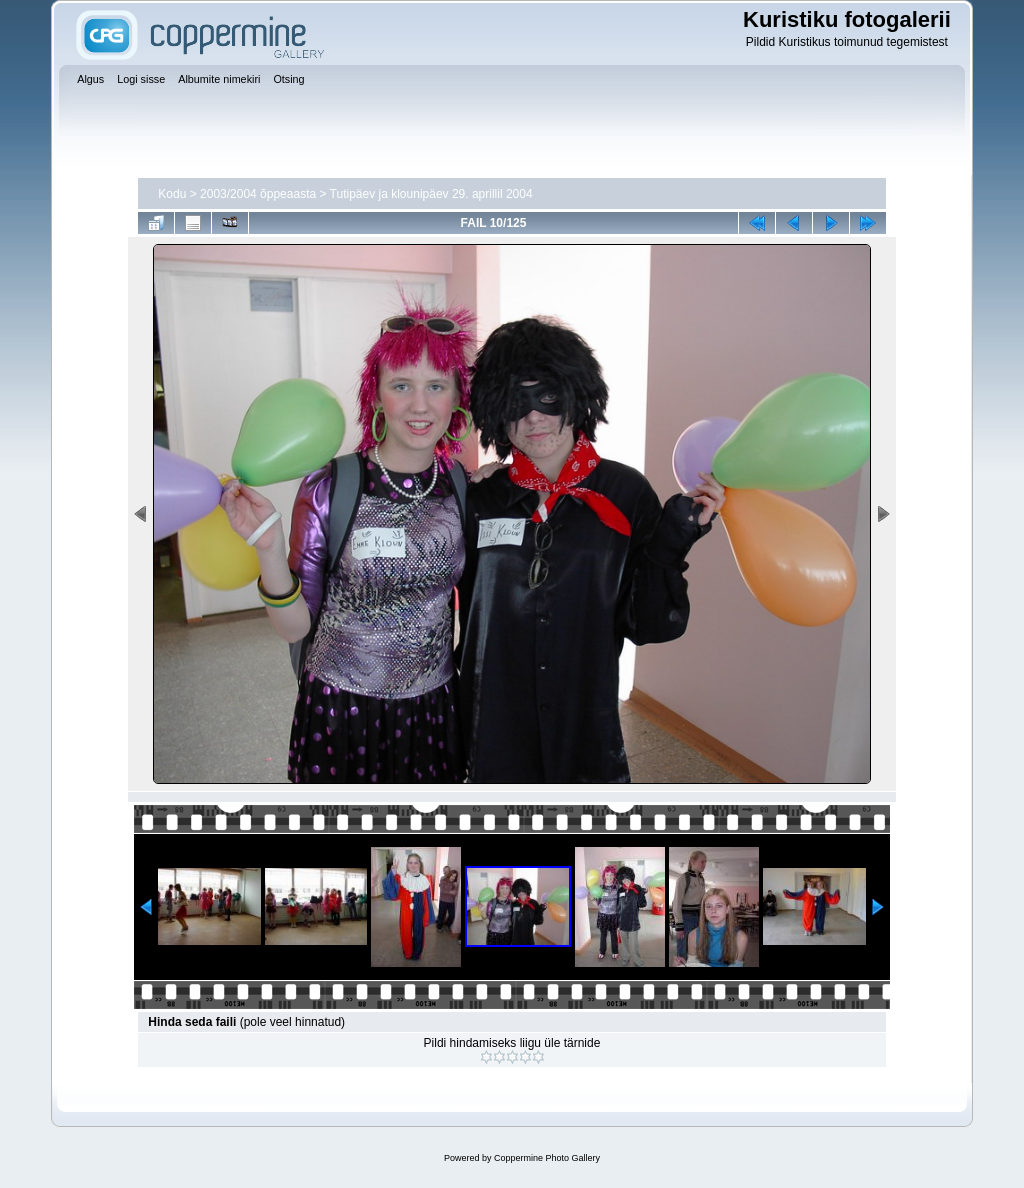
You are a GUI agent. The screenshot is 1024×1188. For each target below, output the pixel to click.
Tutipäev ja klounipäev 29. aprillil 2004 (431, 194)
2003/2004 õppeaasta (258, 194)
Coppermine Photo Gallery (547, 1158)
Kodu (172, 194)
